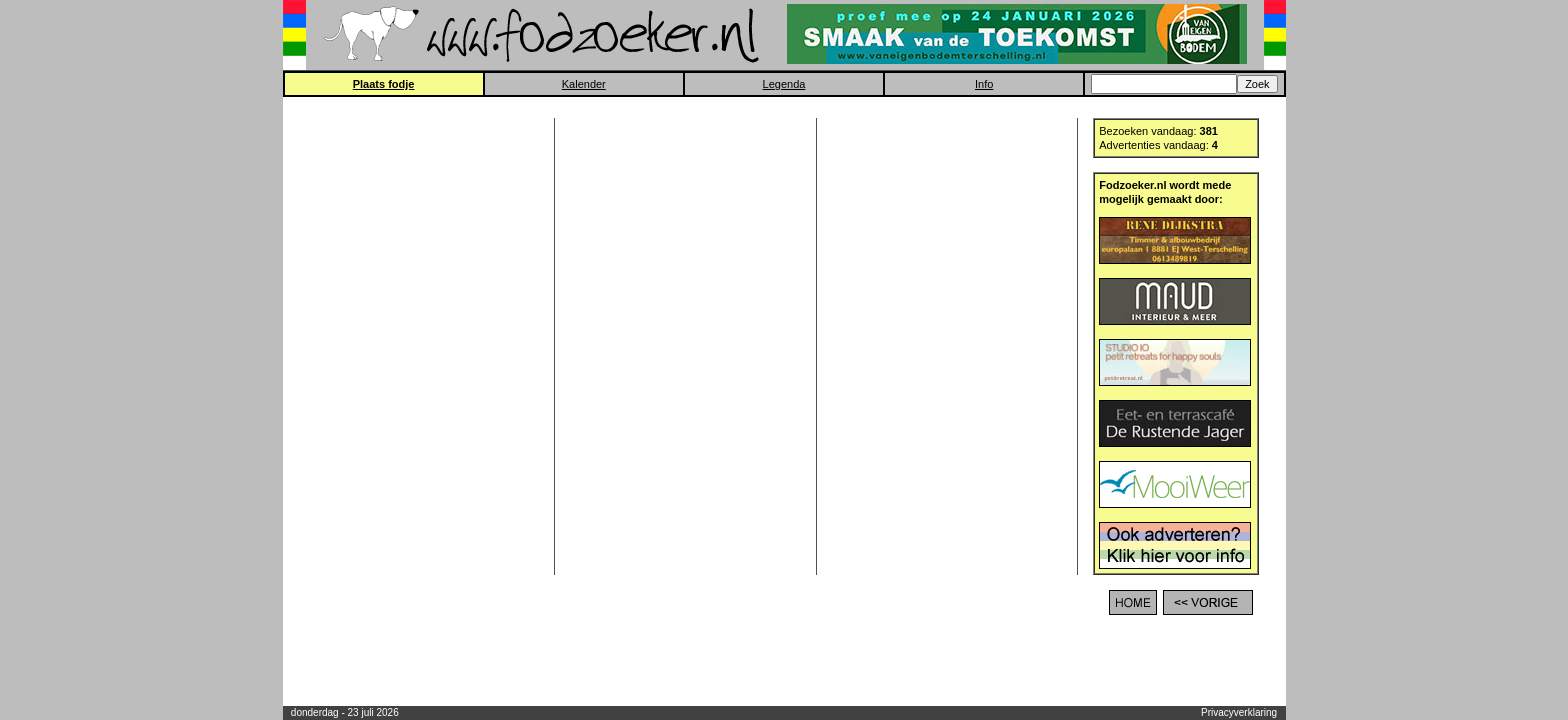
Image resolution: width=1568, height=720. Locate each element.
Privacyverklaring (1239, 712)
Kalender (584, 84)
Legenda (784, 84)
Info (984, 84)
